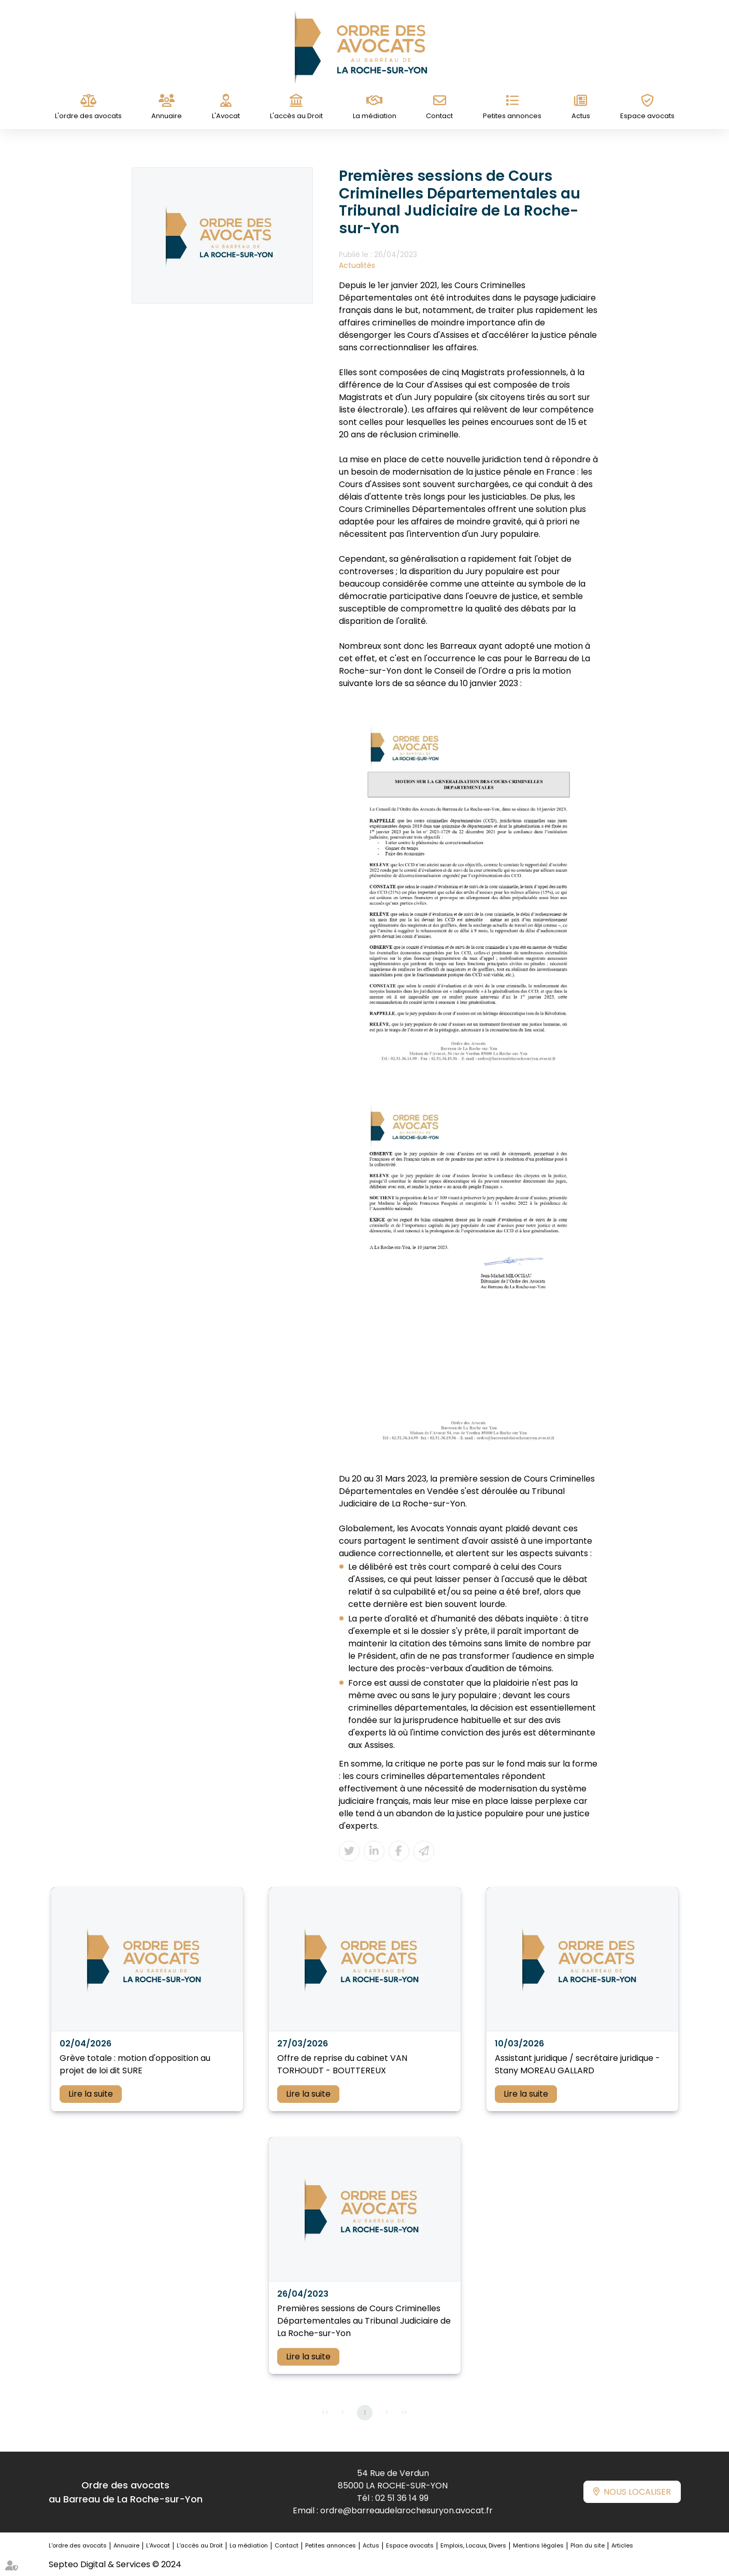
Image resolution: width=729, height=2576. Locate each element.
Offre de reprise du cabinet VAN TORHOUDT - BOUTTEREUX (342, 2064)
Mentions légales (538, 2545)
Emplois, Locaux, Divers (473, 2545)
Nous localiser (637, 2492)
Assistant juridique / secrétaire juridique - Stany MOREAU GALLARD (577, 2064)
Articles (622, 2545)
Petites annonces (512, 116)
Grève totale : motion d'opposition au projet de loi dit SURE (135, 2064)
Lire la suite (90, 2094)
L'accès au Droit (296, 116)
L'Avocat (226, 116)
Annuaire (166, 116)
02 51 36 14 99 (401, 2498)
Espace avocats (647, 116)
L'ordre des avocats (88, 116)
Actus (580, 116)
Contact (439, 116)
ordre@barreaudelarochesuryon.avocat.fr (406, 2510)
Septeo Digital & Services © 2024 (115, 2564)
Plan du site (587, 2545)
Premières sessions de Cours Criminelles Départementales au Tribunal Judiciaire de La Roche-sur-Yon (364, 2320)
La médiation (374, 116)
